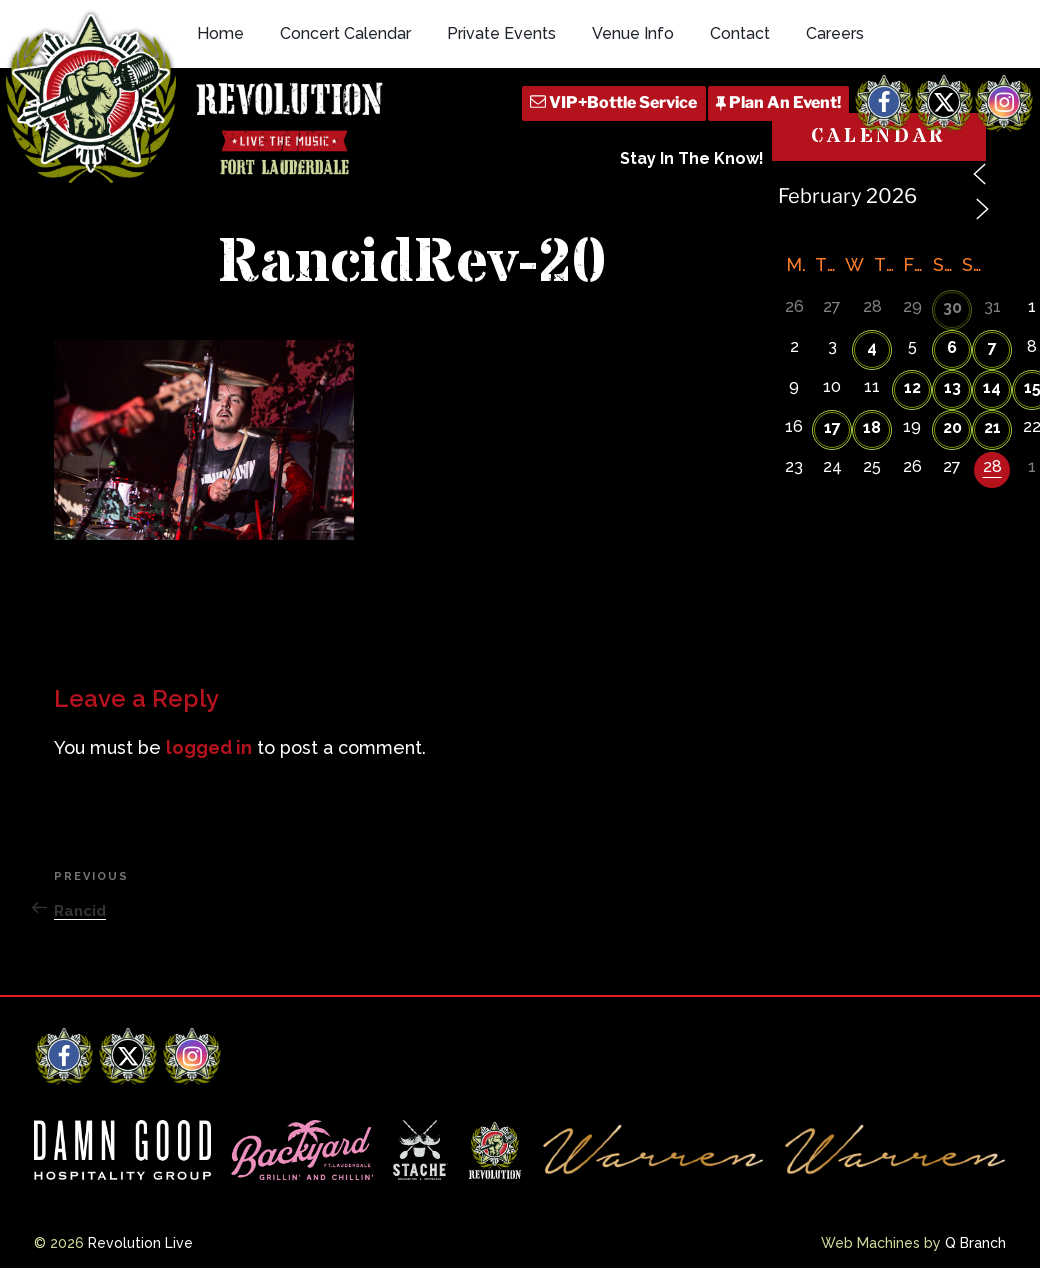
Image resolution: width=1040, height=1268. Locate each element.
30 (952, 307)
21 (992, 427)
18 (872, 427)
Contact (740, 33)
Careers (835, 33)
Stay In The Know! (692, 158)
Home (220, 33)
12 (912, 387)
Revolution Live (140, 1243)
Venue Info (633, 33)
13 (952, 387)
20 (952, 427)
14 (992, 387)
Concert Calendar (345, 33)
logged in (209, 747)
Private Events (501, 33)
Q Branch (975, 1243)
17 (832, 427)
